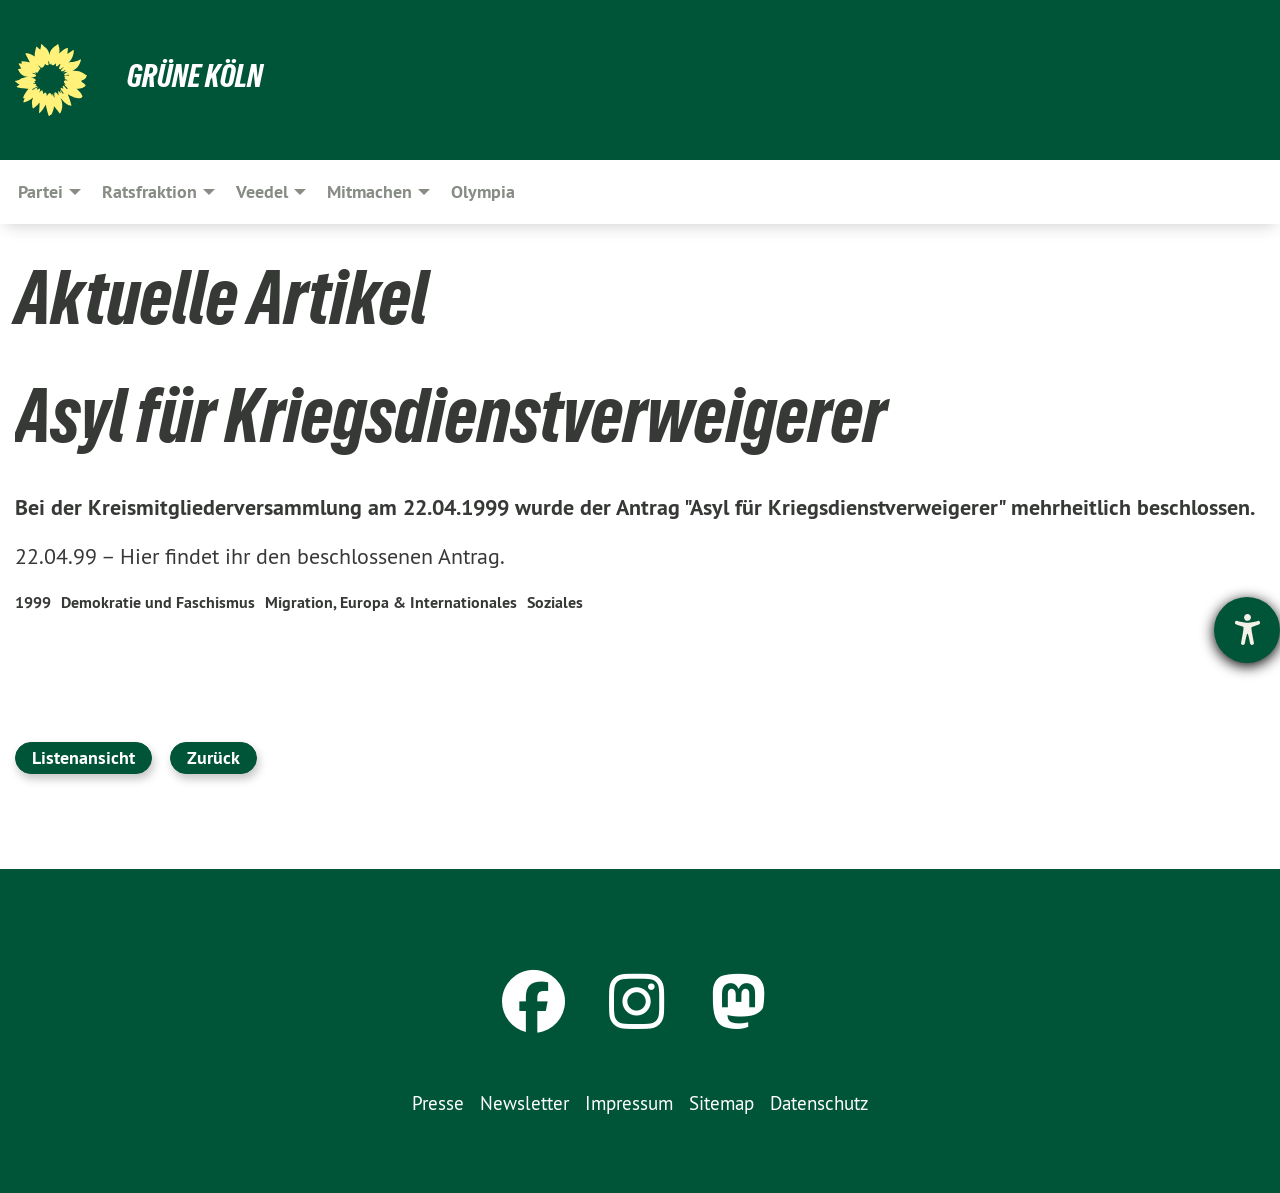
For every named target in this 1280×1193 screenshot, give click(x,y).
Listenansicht (83, 757)
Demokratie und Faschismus (158, 602)
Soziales (555, 602)
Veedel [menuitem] (262, 191)
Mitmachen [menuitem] (369, 191)
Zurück (213, 757)
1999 (33, 602)
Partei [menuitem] (40, 191)
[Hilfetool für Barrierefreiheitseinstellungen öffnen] (1247, 630)
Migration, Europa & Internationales (391, 602)
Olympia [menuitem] (483, 191)
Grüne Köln (195, 76)
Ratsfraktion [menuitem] (149, 191)
